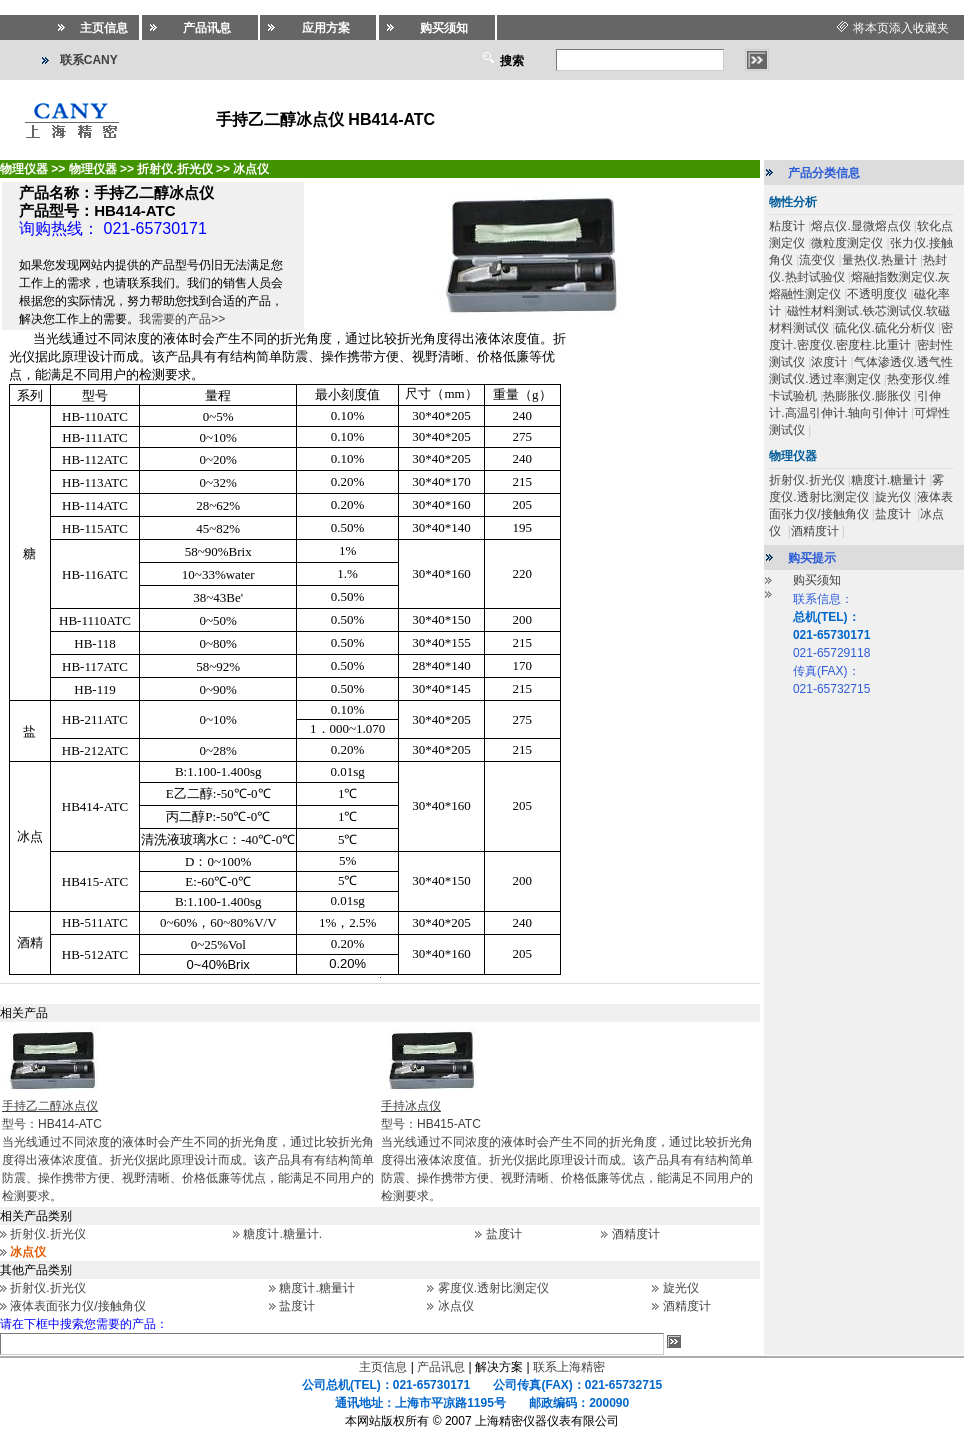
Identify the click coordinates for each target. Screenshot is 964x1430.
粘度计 (787, 226)
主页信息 (383, 1367)
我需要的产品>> (182, 319)
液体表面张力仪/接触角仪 (77, 1306)
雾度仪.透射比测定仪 (493, 1288)
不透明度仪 (877, 294)
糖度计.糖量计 (316, 1288)
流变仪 (817, 260)
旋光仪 (681, 1288)
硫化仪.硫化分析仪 (884, 328)
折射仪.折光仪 (47, 1234)
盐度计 (504, 1234)
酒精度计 (636, 1234)
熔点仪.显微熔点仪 (860, 226)
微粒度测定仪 (847, 243)
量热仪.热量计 (879, 260)
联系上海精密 (569, 1367)
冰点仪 (456, 1306)
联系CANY (89, 60)
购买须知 (817, 580)
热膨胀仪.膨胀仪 (866, 396)
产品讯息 (441, 1367)
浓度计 (829, 362)
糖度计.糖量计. (282, 1234)
